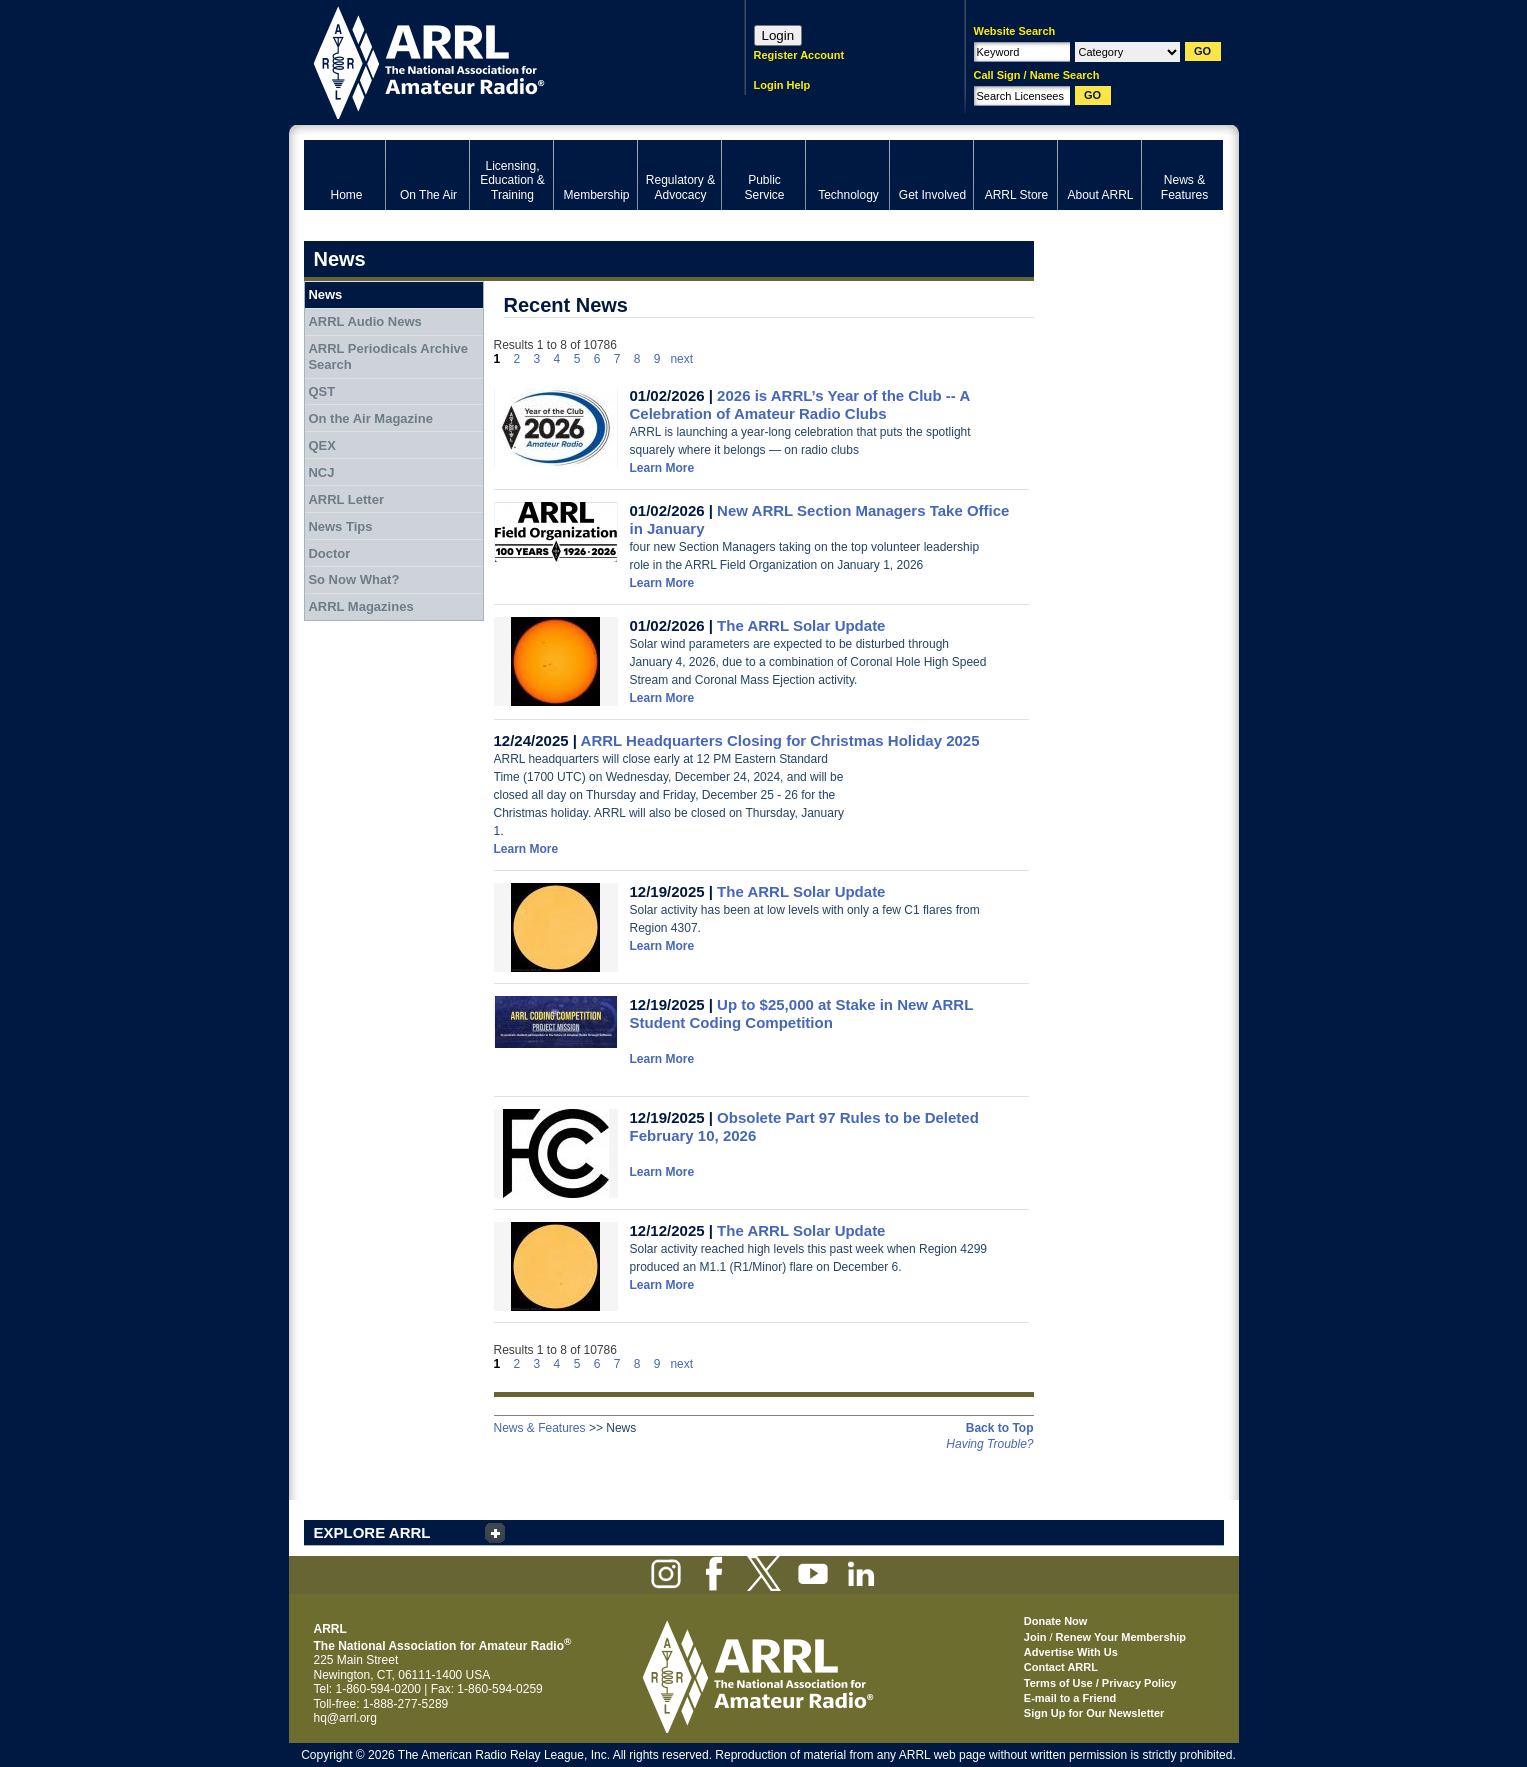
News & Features (540, 1428)
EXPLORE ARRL (372, 1532)
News (325, 294)
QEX (321, 445)
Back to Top (1000, 1428)
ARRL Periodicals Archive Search (388, 356)
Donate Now (1056, 1621)
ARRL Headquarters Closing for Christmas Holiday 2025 (780, 740)
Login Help (782, 85)
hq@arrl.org (346, 1718)
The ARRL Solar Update (801, 625)
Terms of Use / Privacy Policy (1100, 1683)
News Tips (340, 526)
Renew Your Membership (1121, 1637)
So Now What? (353, 579)
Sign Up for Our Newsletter (1094, 1713)
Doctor (329, 553)
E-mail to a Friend (1070, 1698)
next (681, 359)
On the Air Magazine (370, 418)
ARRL (498, 60)
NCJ (321, 472)
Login (778, 35)
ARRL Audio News (364, 321)
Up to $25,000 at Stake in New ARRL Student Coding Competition (802, 1013)
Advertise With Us (1071, 1652)
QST (321, 391)
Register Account (799, 55)
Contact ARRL (1061, 1667)
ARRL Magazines (360, 606)
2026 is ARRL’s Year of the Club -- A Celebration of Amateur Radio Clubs (800, 404)
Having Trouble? (989, 1444)
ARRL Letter (346, 499)
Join (1035, 1637)
